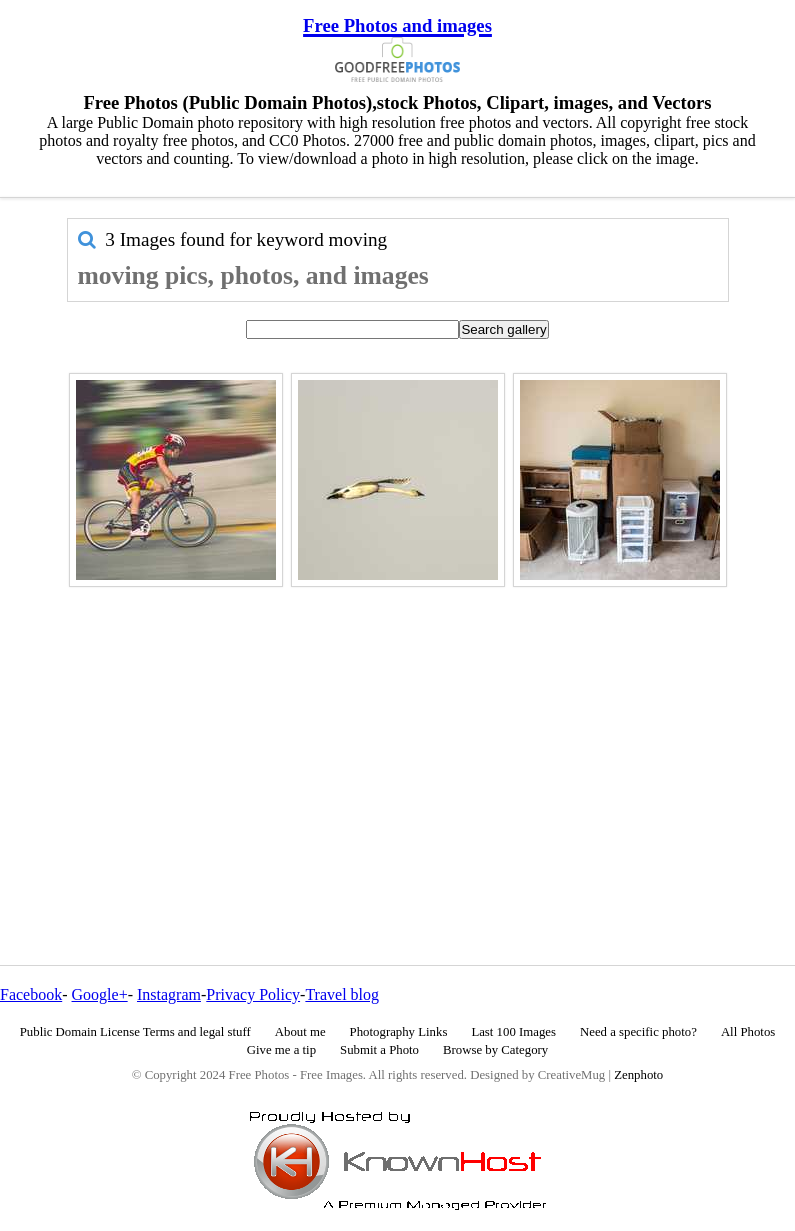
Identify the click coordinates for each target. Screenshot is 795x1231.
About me (300, 1032)
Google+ (100, 994)
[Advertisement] (398, 733)
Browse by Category (495, 1050)
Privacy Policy (253, 994)
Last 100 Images (513, 1032)
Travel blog (342, 994)
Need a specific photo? (638, 1032)
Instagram (169, 994)
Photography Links (399, 1032)
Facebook (31, 994)
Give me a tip (281, 1050)
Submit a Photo (379, 1050)
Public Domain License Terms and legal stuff (135, 1032)
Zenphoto (638, 1075)
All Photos (748, 1032)
